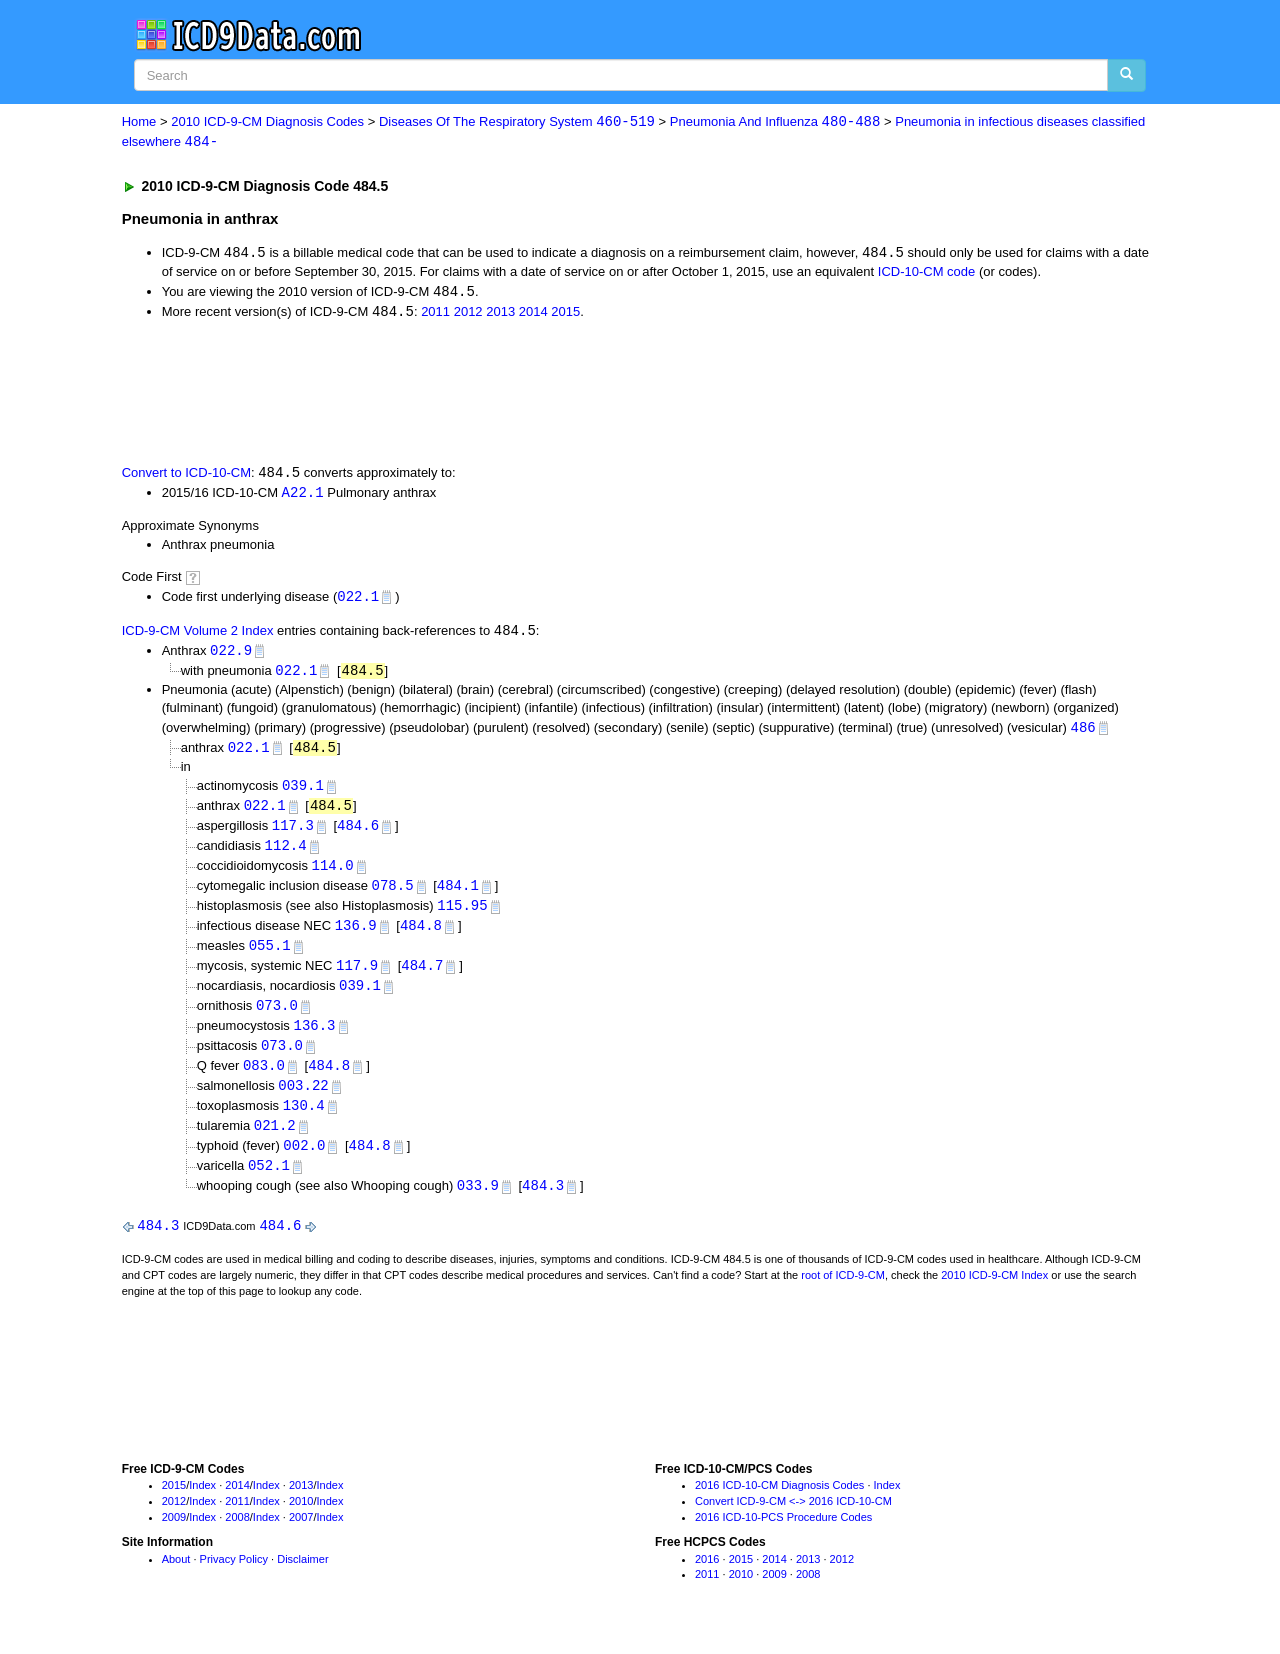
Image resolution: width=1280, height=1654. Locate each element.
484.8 (421, 937)
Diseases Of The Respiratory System (517, 122)
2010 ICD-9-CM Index (994, 1295)
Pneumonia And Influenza (775, 122)
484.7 (422, 978)
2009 (174, 1536)
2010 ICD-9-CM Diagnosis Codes (267, 122)
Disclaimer (302, 1578)
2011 (435, 314)
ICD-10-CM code (927, 273)
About (176, 1578)
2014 (533, 314)
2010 (301, 1521)
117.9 (357, 978)
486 (1083, 733)
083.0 (264, 1081)
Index (202, 1505)
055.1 (270, 957)
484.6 (358, 834)
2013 (500, 314)
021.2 (275, 1142)
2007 (301, 1536)
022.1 (358, 600)
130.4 (304, 1122)
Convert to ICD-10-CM (186, 476)
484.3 (543, 1204)
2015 (565, 314)
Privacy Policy (234, 1578)
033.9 (478, 1204)
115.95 (462, 916)
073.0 (277, 1019)
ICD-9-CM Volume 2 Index (198, 635)
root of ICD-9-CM (843, 1295)
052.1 (269, 1183)
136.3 (314, 1040)
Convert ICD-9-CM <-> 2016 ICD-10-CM (793, 1521)
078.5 (393, 896)
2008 (237, 1536)
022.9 (231, 655)
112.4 (286, 854)
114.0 (333, 875)
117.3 (293, 834)
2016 (707, 1578)
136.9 (356, 937)
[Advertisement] (479, 393)
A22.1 (303, 495)
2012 (468, 314)
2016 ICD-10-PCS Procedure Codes (783, 1536)
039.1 (303, 793)
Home (139, 122)
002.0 (304, 1163)
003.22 (303, 1101)
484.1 (458, 896)
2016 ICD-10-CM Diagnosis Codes (779, 1505)
